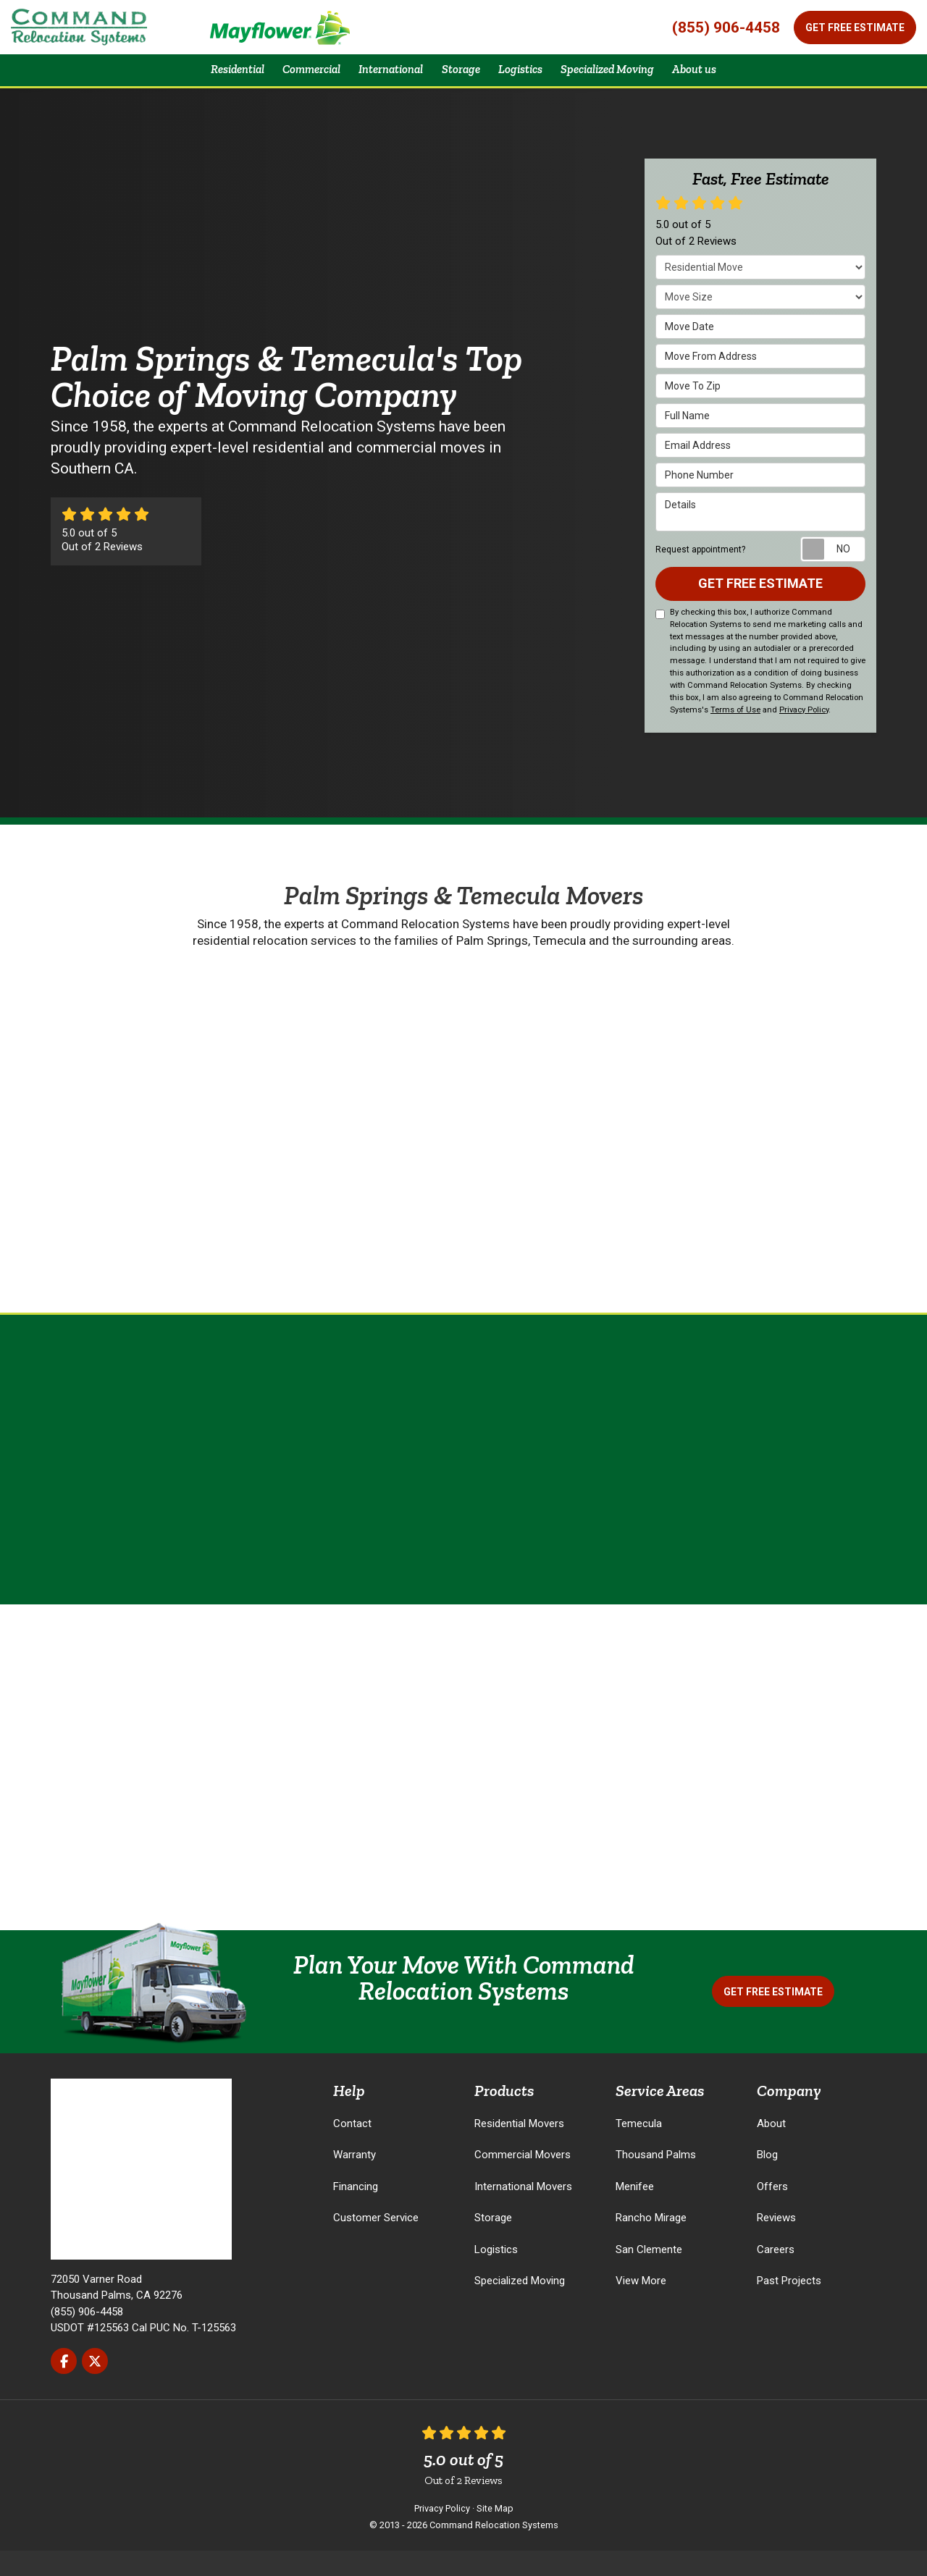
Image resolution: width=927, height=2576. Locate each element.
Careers (775, 2274)
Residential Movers (519, 2148)
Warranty (354, 2179)
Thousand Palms (656, 2179)
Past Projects (789, 2305)
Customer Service (376, 2242)
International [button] (381, 81)
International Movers (523, 2211)
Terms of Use (735, 734)
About (771, 2148)
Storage (493, 2242)
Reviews (776, 2242)
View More (641, 2305)
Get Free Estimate (855, 27)
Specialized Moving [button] (626, 81)
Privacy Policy (804, 734)
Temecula (639, 2148)
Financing (355, 2211)
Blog (767, 2179)
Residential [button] (207, 81)
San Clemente (649, 2274)
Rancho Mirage (651, 2242)
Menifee (635, 2211)
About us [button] (725, 81)
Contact (352, 2148)
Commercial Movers (522, 2179)
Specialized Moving (519, 2305)
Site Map (495, 2533)
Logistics (496, 2274)
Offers (772, 2211)
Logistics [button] (526, 81)
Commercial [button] (291, 81)
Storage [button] (459, 81)
